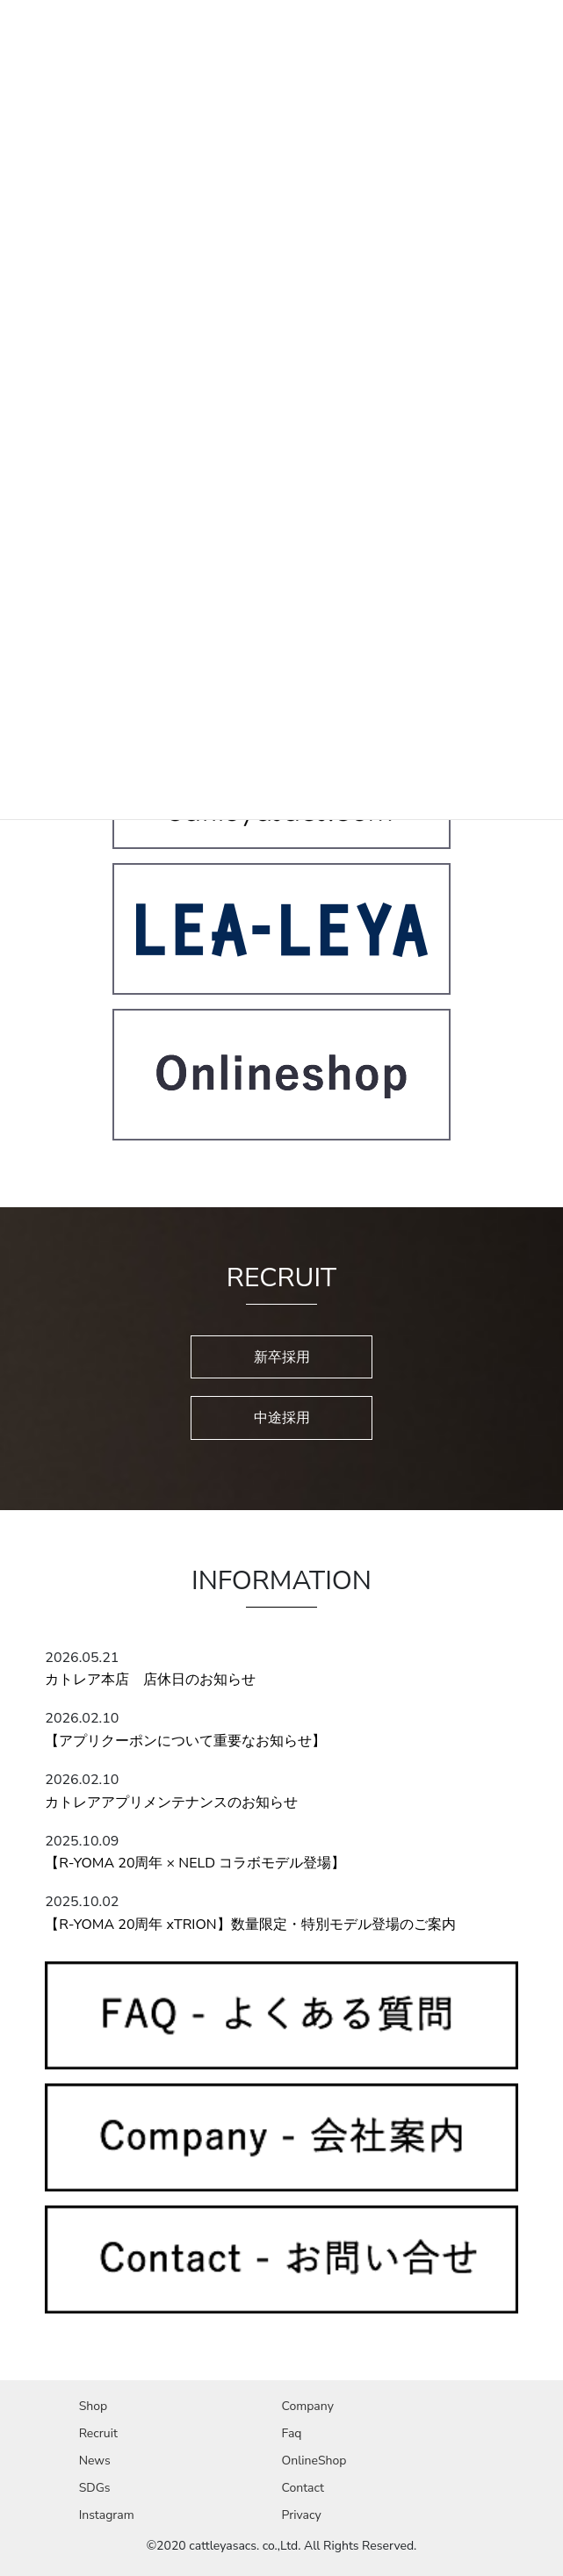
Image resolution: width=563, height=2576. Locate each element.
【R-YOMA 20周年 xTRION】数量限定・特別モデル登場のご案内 (250, 1924)
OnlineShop (313, 2460)
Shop (93, 2406)
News (95, 2460)
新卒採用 (282, 1357)
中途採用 (282, 1418)
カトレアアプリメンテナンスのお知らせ (171, 1802)
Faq (291, 2433)
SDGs (95, 2487)
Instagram (106, 2515)
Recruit (98, 2433)
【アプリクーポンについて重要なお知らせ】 (185, 1741)
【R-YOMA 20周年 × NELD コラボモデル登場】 (195, 1863)
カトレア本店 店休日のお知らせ (150, 1679)
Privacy (301, 2515)
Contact (302, 2487)
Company (307, 2406)
